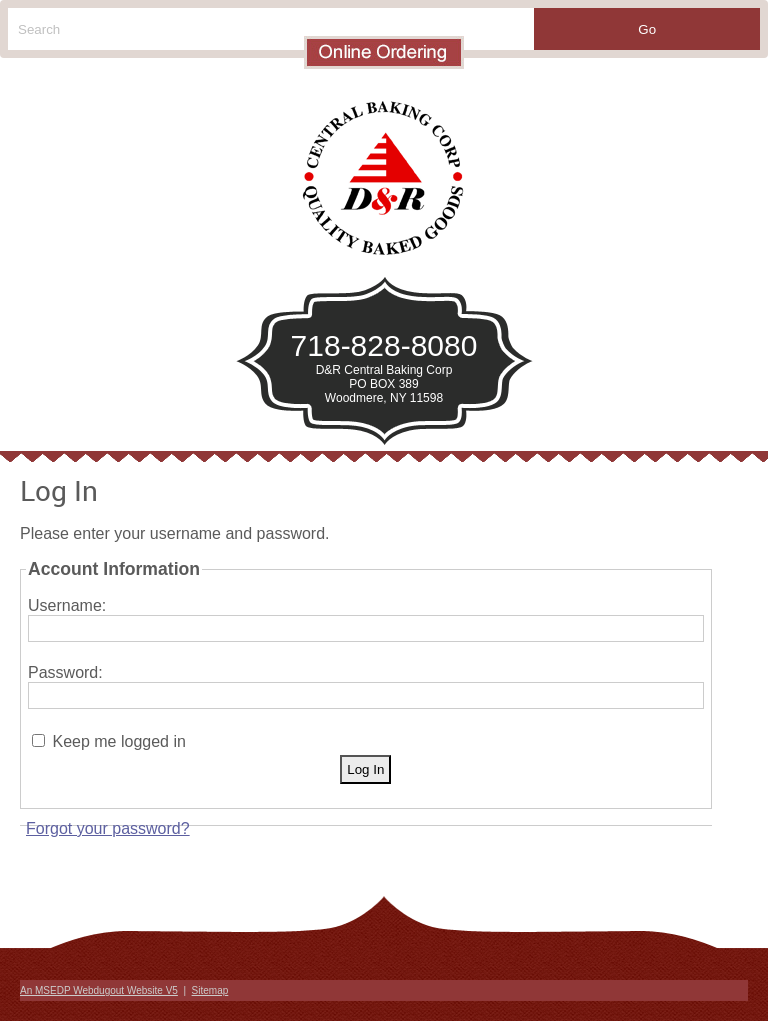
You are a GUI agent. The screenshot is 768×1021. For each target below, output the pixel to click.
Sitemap (210, 990)
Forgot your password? (108, 828)
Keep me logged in (118, 741)
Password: (65, 672)
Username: (67, 605)
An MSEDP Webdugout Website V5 (99, 990)
